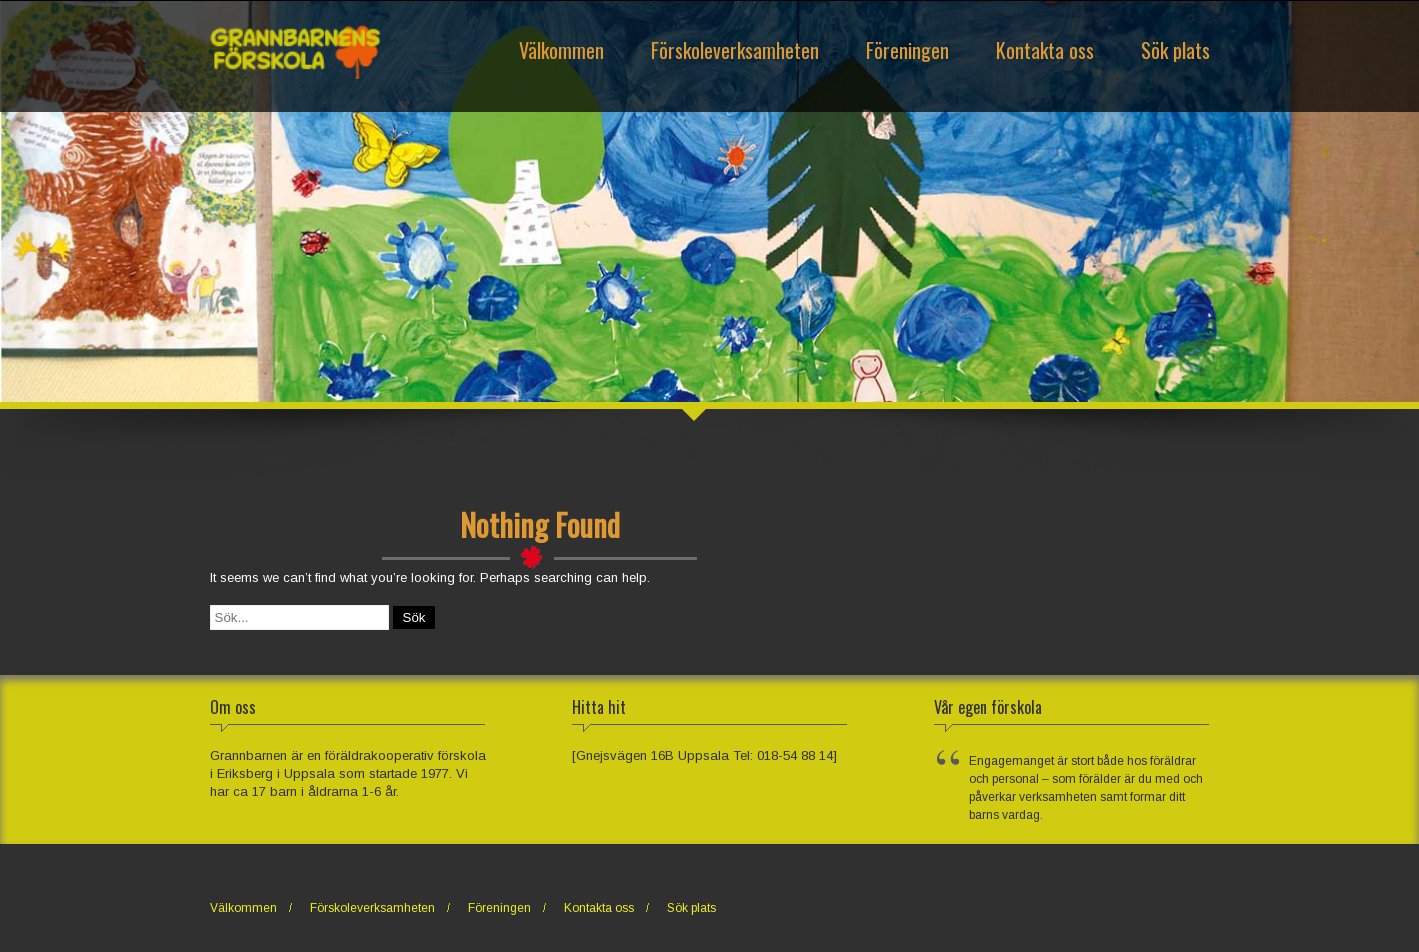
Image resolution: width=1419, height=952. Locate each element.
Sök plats (1175, 51)
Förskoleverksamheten (735, 51)
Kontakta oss (1045, 51)
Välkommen (561, 51)
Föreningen (907, 51)
